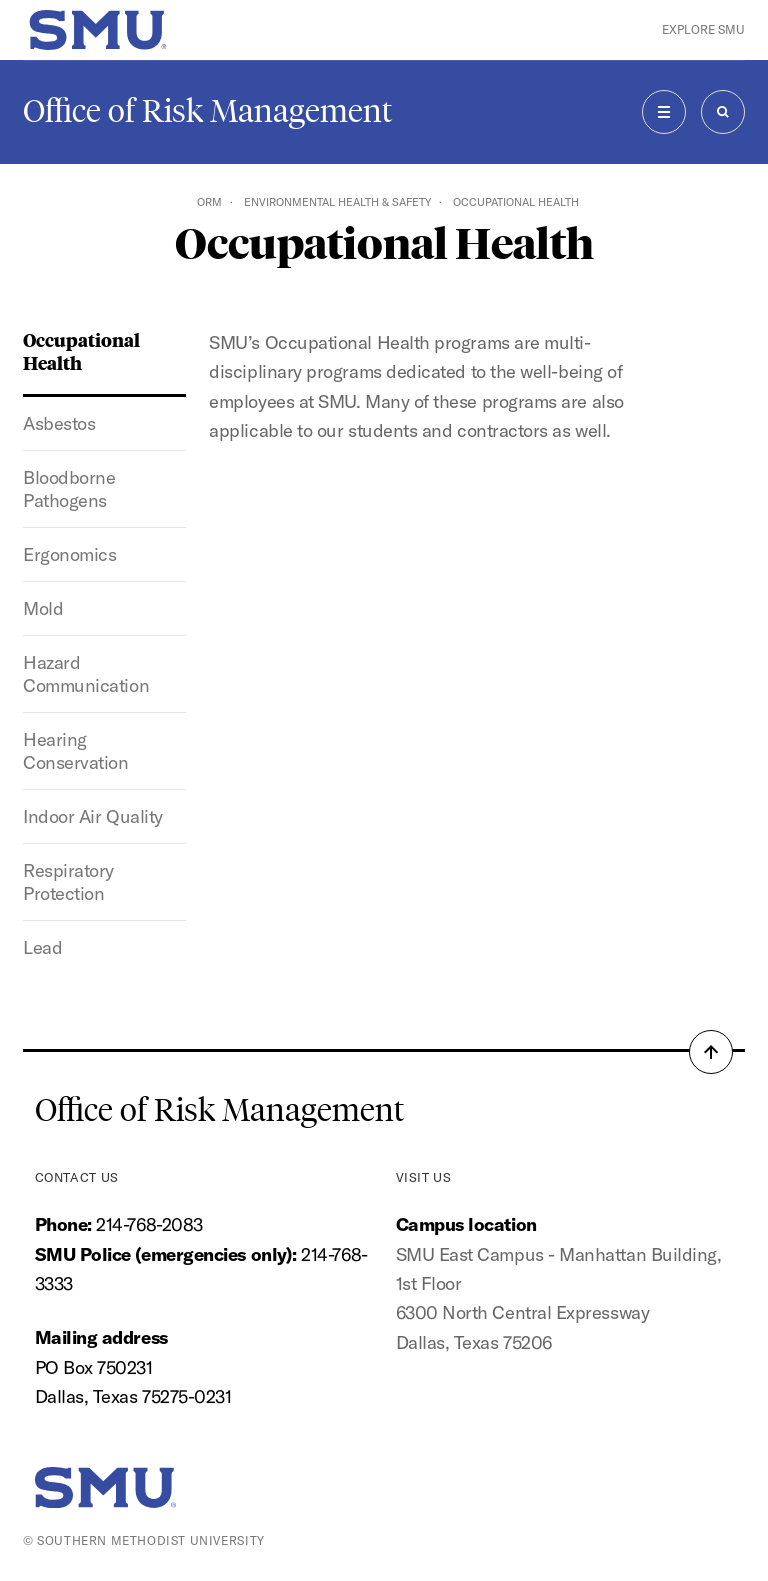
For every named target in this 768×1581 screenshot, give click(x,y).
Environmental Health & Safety (337, 202)
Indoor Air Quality (93, 816)
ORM (209, 202)
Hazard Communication (86, 674)
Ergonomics (69, 554)
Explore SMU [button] (703, 29)
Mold (43, 608)
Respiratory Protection (68, 882)
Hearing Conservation (75, 751)
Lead (42, 947)
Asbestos (59, 423)
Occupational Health (81, 350)
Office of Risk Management (207, 111)
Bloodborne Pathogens (69, 489)
